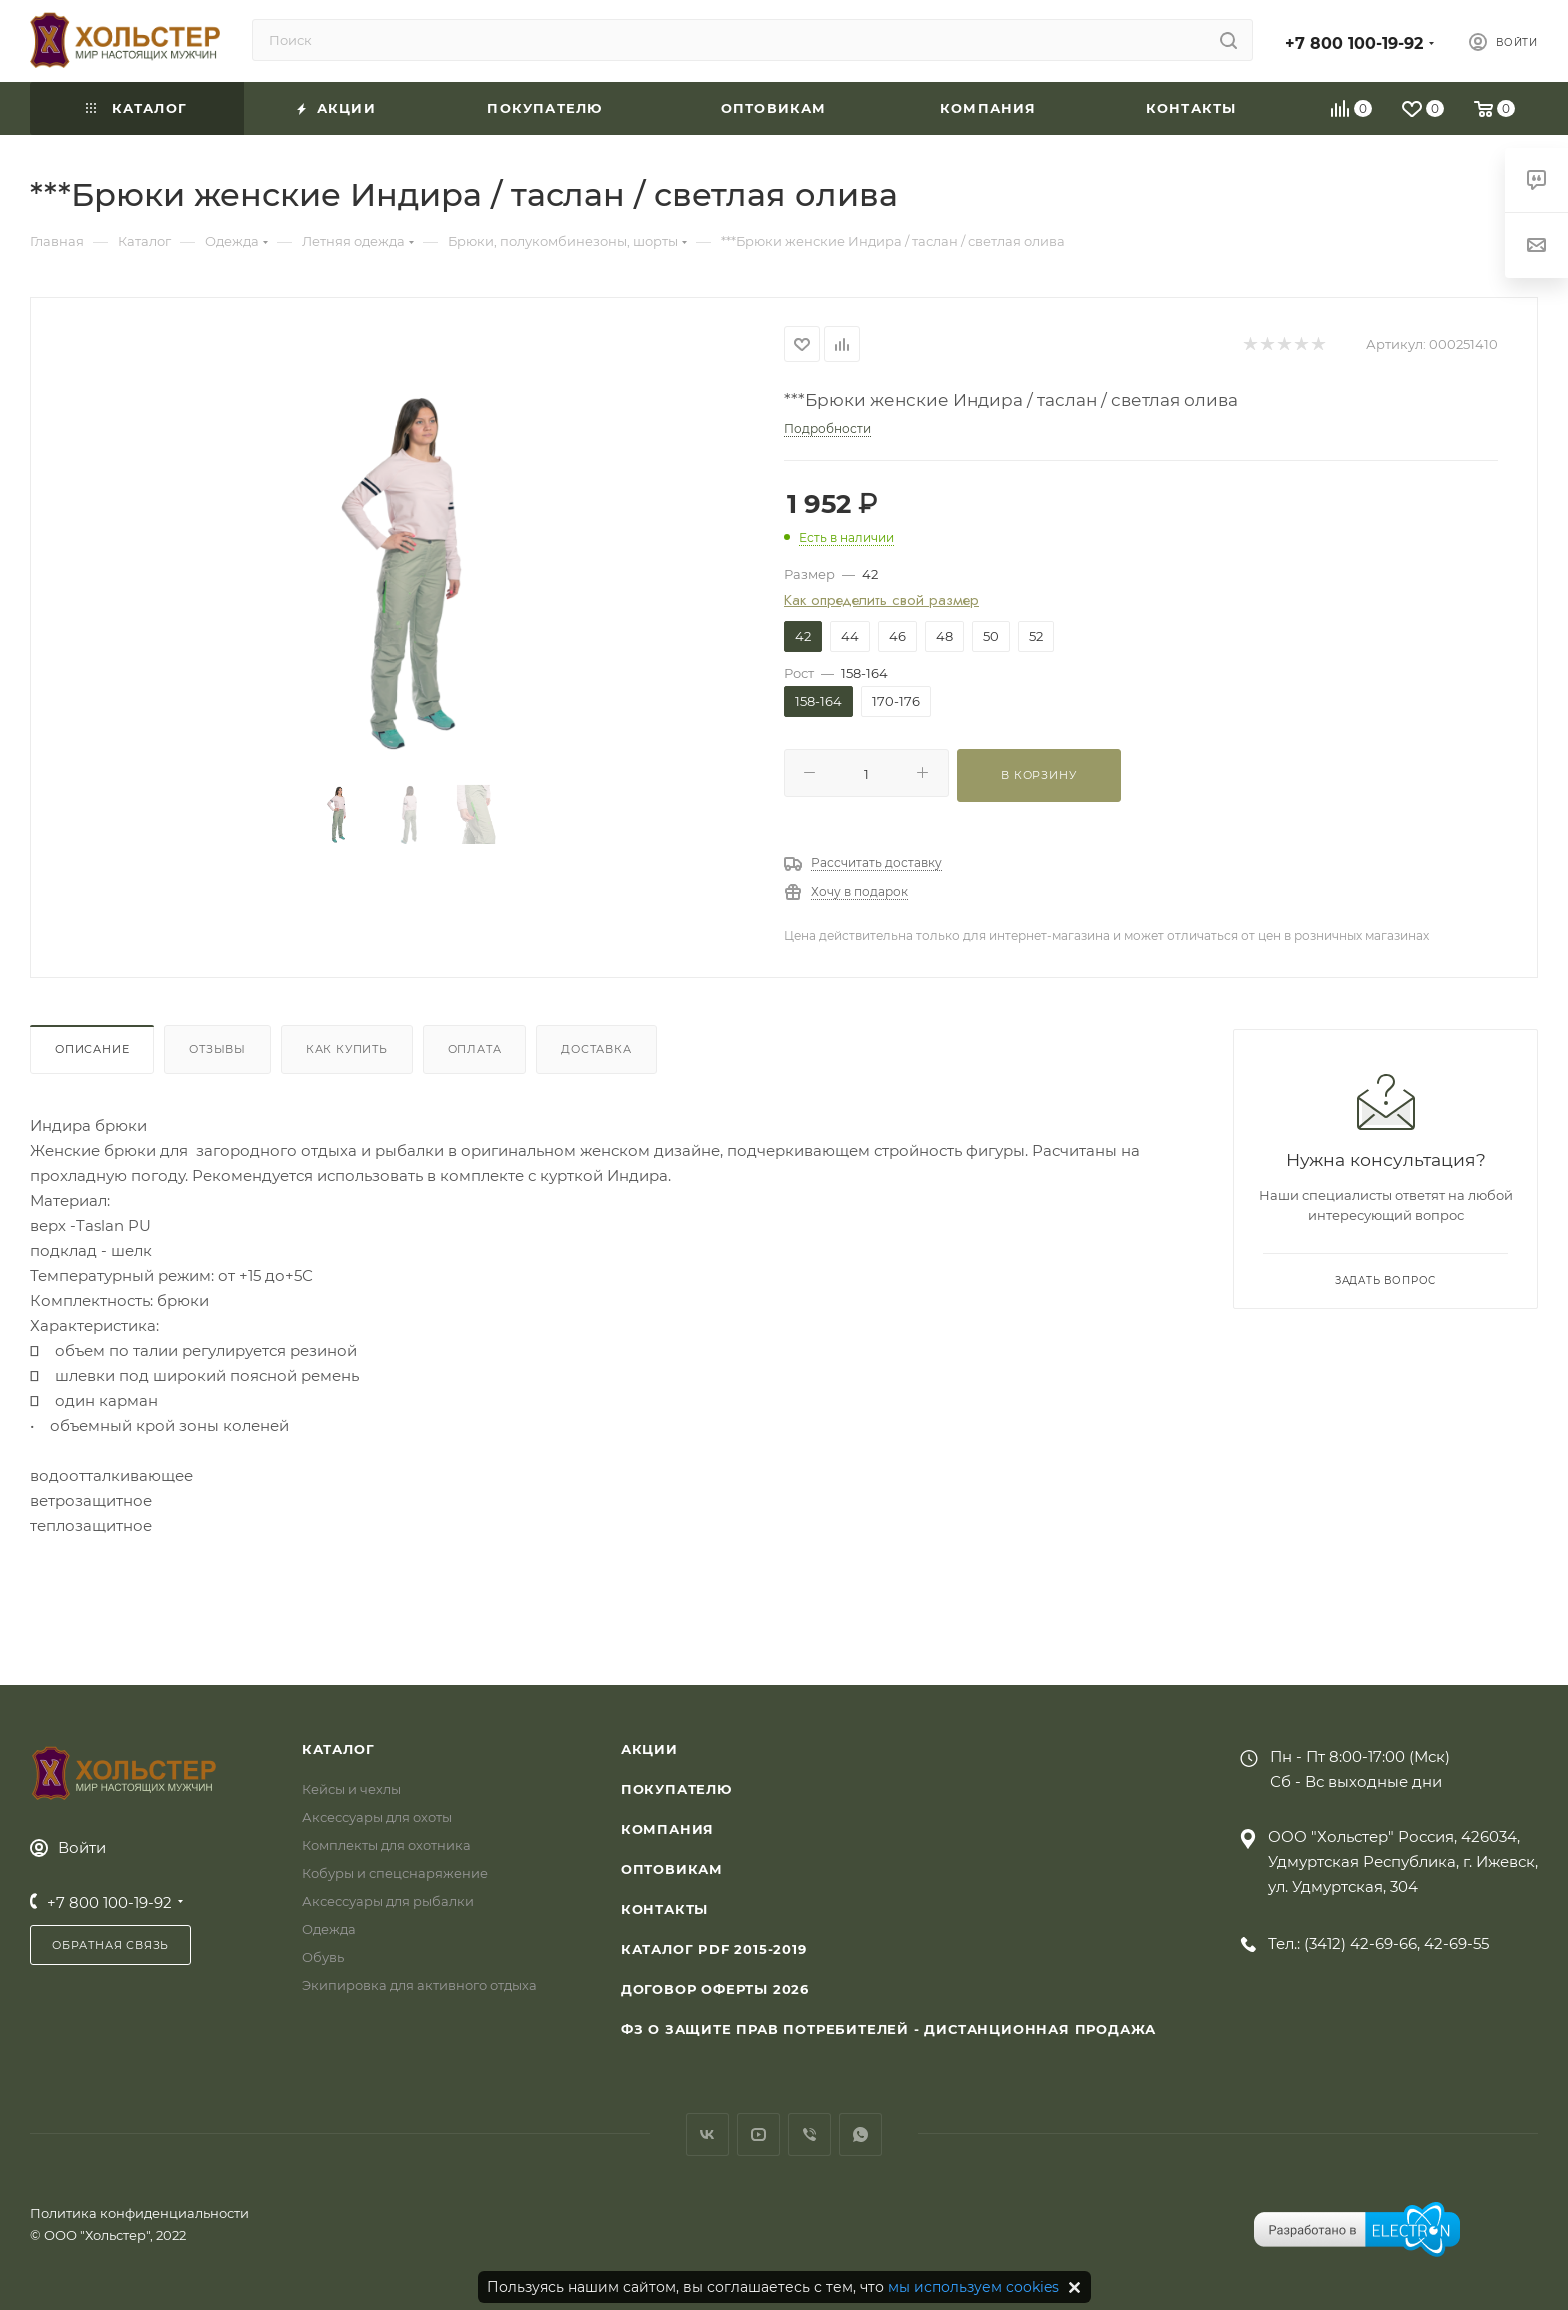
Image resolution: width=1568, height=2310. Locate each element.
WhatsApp (860, 2134)
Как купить (347, 1049)
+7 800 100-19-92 (1354, 43)
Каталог (338, 1749)
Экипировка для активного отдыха (419, 1985)
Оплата (475, 1049)
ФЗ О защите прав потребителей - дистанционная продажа (888, 2029)
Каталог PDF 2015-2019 (714, 1949)
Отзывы (217, 1049)
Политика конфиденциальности (139, 2213)
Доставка (596, 1049)
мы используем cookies (973, 2287)
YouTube (758, 2134)
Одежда (329, 1929)
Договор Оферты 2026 (715, 1989)
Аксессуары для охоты (377, 1817)
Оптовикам (672, 1869)
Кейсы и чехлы (351, 1789)
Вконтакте (707, 2134)
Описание (92, 1049)
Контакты (664, 1909)
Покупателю (676, 1789)
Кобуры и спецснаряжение (395, 1873)
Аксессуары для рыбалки (388, 1901)
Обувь (323, 1957)
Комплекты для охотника (386, 1845)
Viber (809, 2134)
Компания (667, 1829)
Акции (649, 1749)
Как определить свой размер (881, 600)
